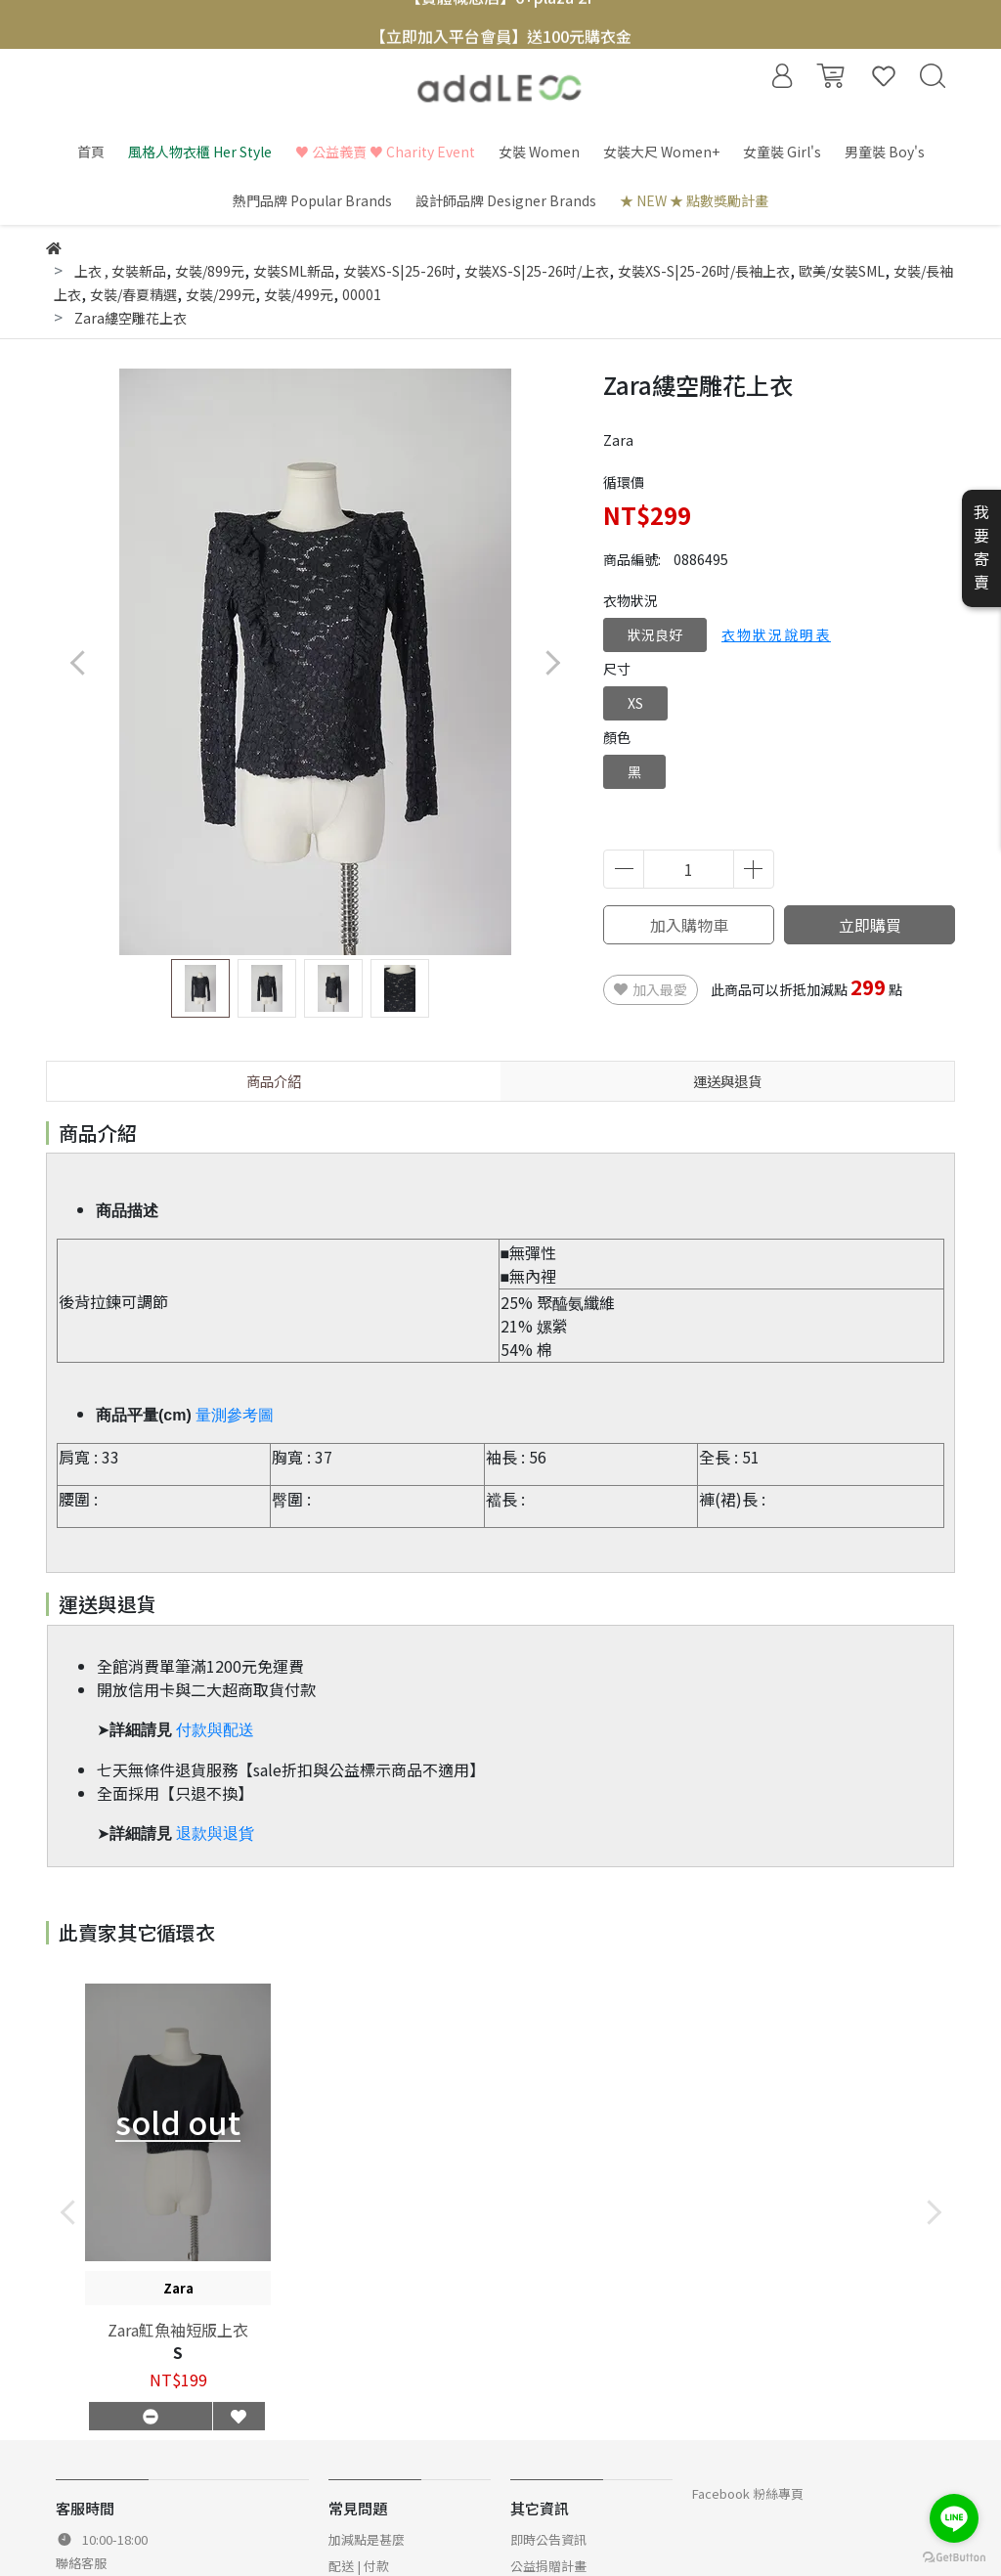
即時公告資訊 (548, 2539)
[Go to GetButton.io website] (954, 2556)
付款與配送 (215, 1730)
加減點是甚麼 (366, 2539)
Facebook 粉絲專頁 (748, 2493)
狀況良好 (655, 634)
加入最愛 (650, 989)
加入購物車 (689, 925)
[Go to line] (954, 2518)
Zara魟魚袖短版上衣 (178, 2329)
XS (635, 703)
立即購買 (870, 925)
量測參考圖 (235, 1415)
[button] (552, 662)
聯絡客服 (81, 2563)
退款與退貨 (215, 1833)
